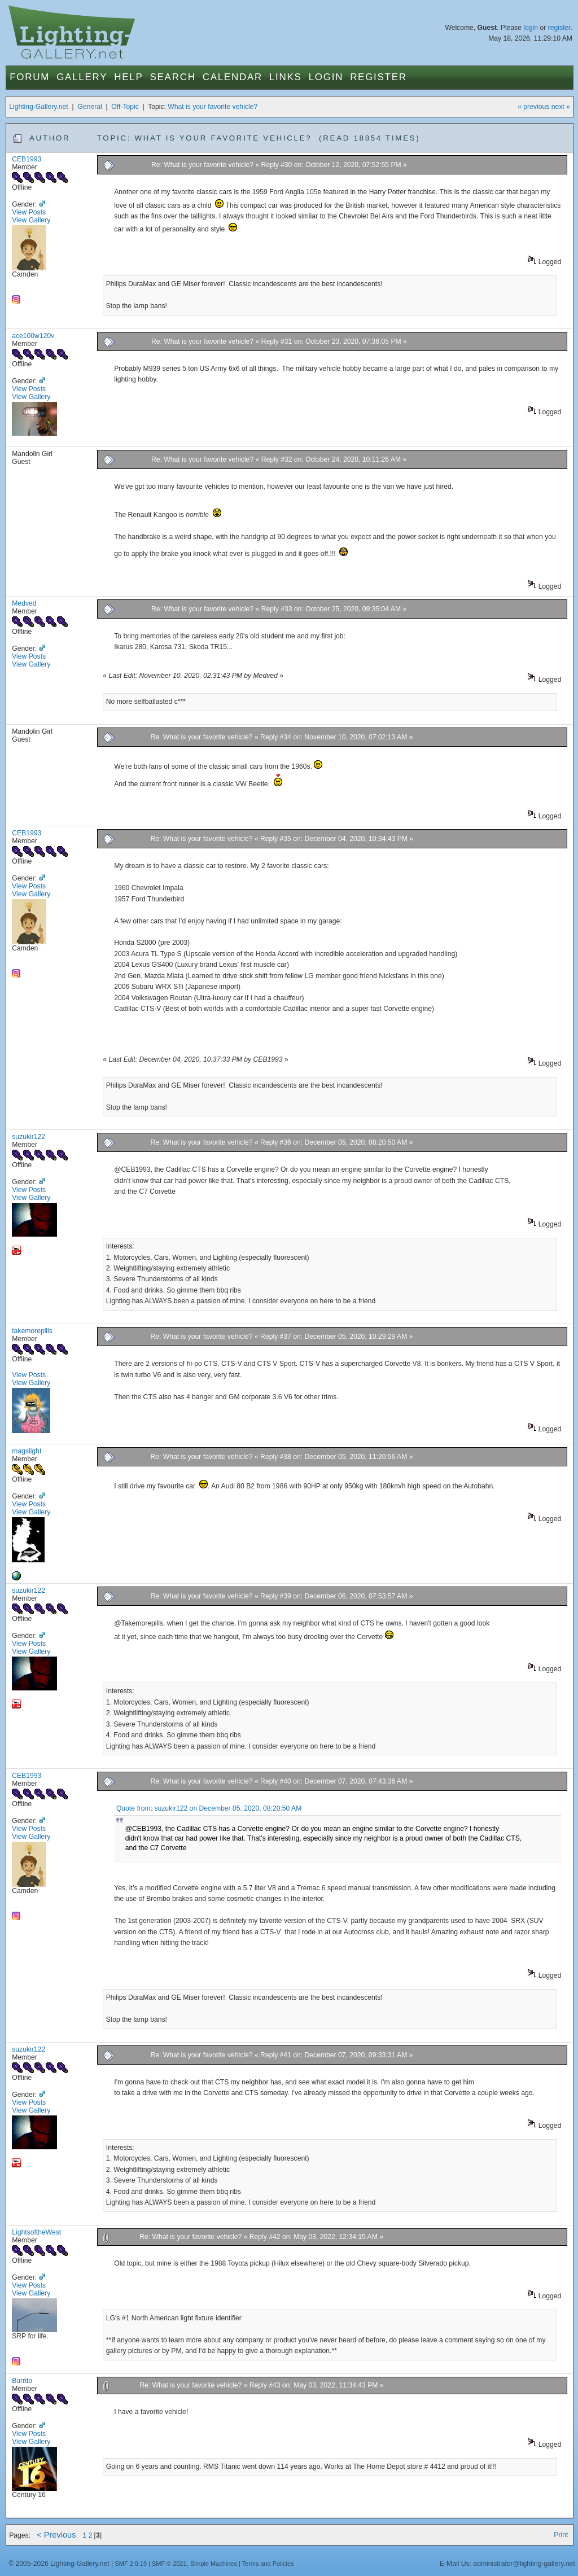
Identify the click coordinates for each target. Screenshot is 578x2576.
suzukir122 (28, 1137)
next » (560, 107)
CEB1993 (26, 159)
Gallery (81, 77)
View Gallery (31, 220)
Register (378, 77)
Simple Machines (213, 2563)
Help (128, 77)
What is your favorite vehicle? (212, 107)
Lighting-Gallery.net (38, 107)
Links (285, 77)
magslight (26, 1451)
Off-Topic (124, 107)
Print (561, 2535)
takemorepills (32, 1331)
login (530, 28)
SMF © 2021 (169, 2563)
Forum (30, 77)
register (559, 28)
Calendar (232, 77)
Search (173, 77)
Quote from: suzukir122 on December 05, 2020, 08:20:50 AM (208, 1808)
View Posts (29, 212)
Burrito (22, 2381)
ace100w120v (33, 336)
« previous (533, 107)
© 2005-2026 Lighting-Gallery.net (58, 2564)
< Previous (56, 2534)
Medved (24, 603)
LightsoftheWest (36, 2232)
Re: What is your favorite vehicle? (202, 165)
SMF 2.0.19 (131, 2563)
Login (326, 77)
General (89, 107)
